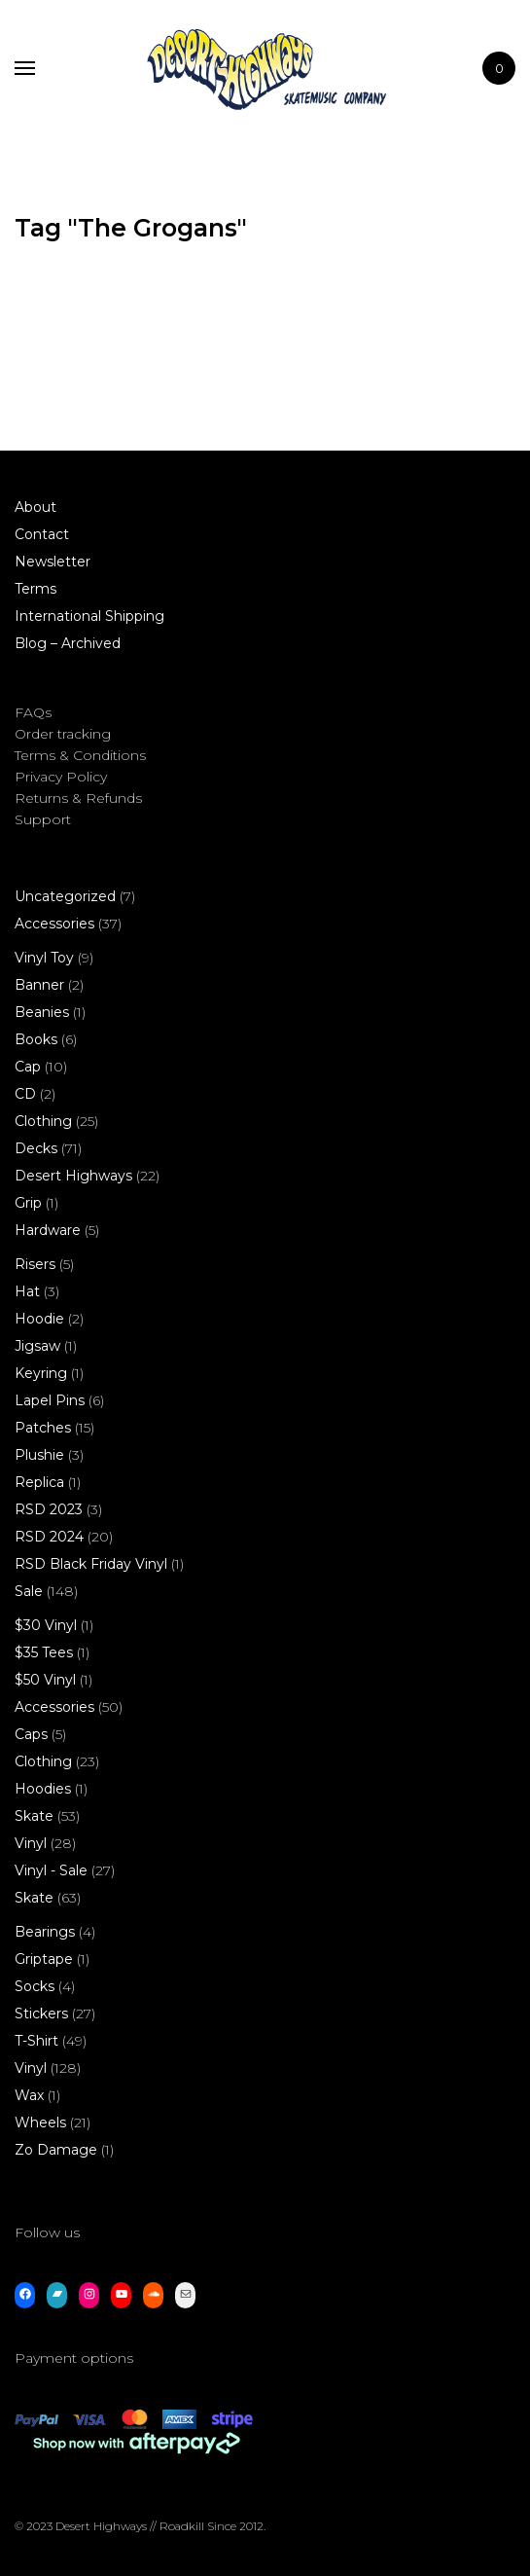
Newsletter (52, 561)
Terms (35, 589)
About (35, 507)
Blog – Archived (68, 643)
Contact (42, 534)
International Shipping (89, 616)
